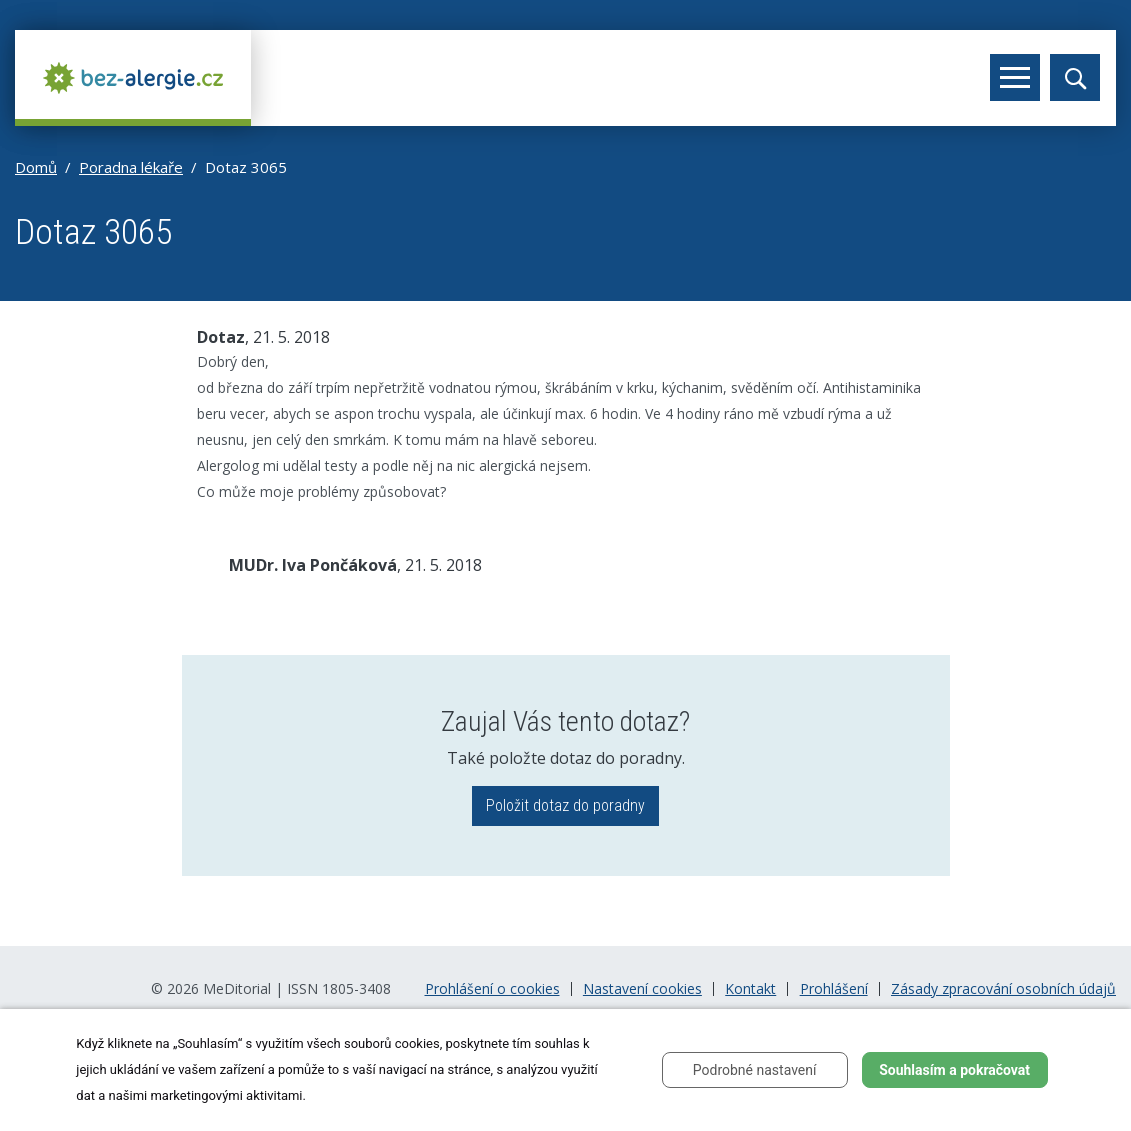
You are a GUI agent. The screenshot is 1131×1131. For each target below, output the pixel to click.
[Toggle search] (1075, 77)
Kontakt (750, 989)
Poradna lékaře (131, 167)
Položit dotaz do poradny (565, 805)
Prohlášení (834, 989)
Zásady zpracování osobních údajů (1003, 989)
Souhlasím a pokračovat (954, 1070)
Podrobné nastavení (755, 1070)
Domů (36, 167)
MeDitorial (237, 988)
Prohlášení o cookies (492, 989)
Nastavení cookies (642, 989)
